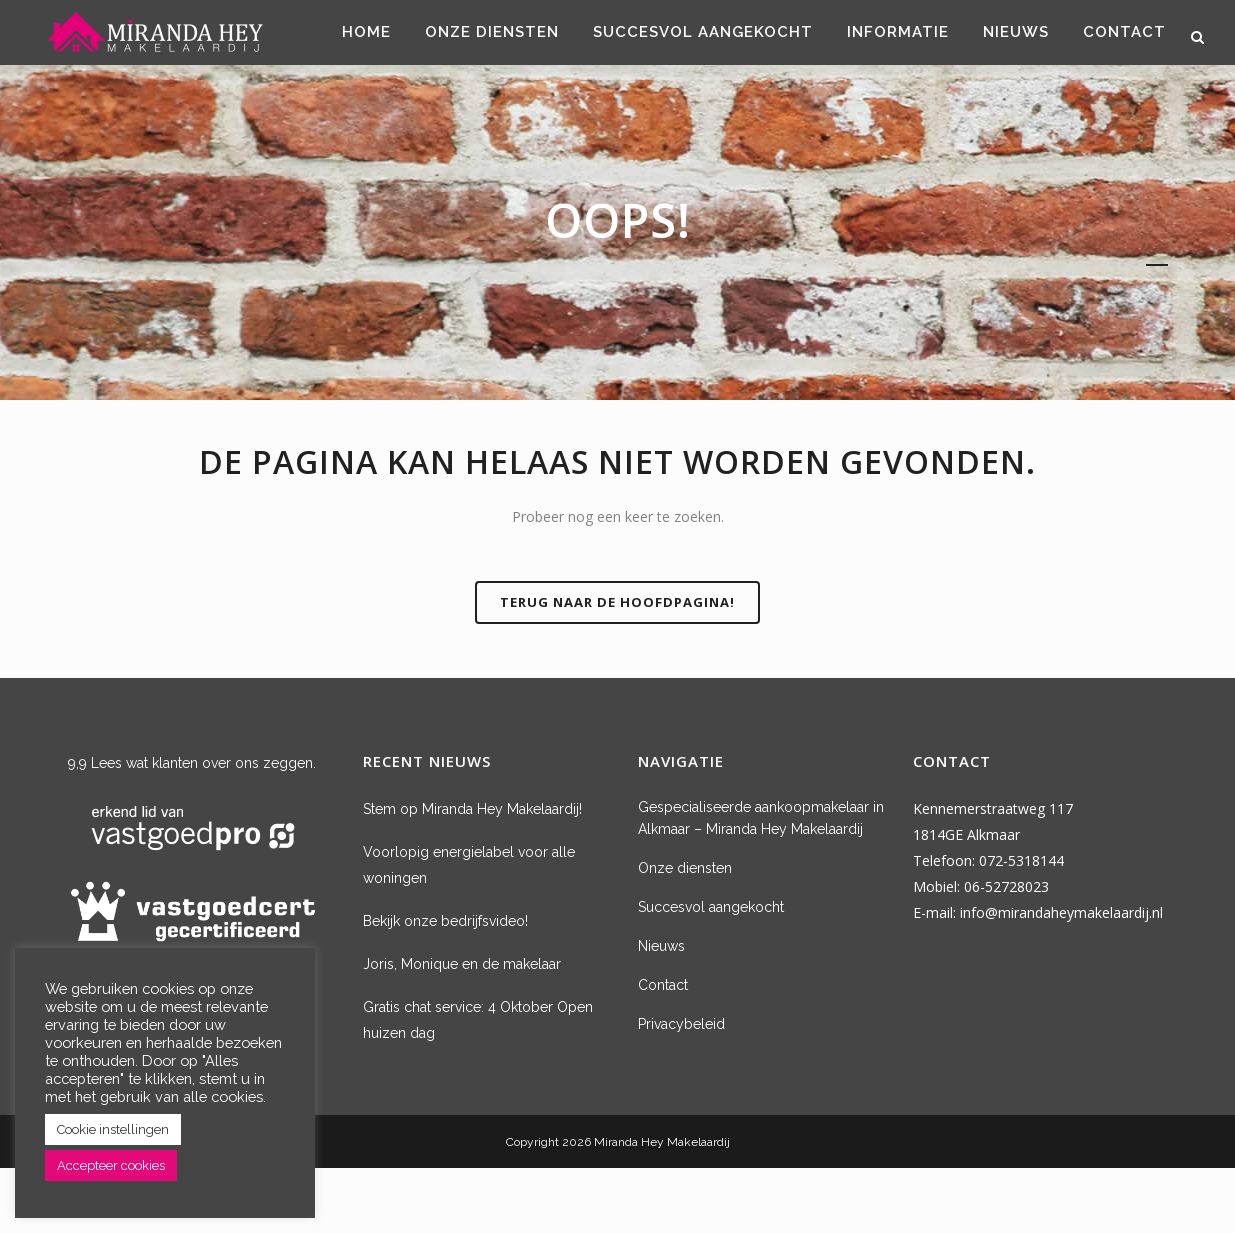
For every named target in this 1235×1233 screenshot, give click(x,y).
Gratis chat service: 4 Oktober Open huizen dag (478, 1020)
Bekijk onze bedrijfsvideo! (445, 921)
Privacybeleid (681, 1024)
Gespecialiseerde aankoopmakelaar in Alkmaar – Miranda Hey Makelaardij (761, 818)
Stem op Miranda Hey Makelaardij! (472, 809)
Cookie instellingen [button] (113, 1129)
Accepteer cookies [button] (111, 1165)
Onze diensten (685, 868)
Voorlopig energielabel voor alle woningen (469, 865)
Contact (663, 985)
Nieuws (661, 946)
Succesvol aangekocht (711, 907)
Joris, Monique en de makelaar (462, 964)
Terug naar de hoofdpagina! (617, 602)
